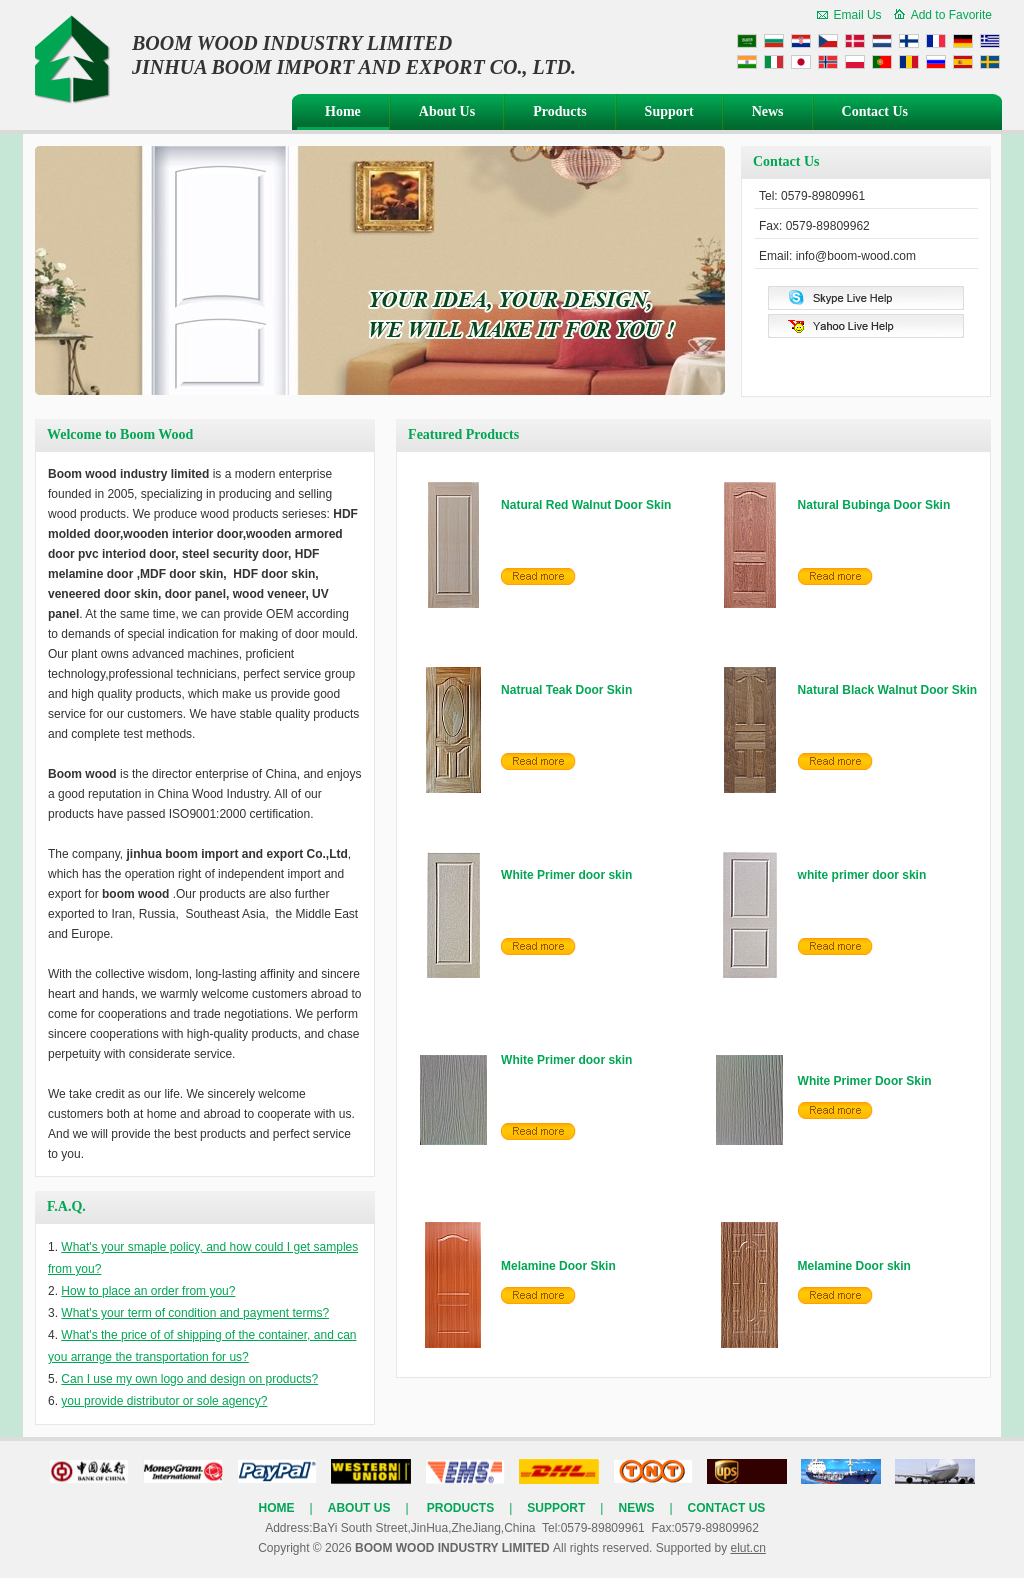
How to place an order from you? (148, 1291)
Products (559, 111)
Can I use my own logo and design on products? (189, 1379)
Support (669, 111)
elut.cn (747, 1548)
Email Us (858, 15)
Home (343, 111)
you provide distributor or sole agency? (164, 1401)
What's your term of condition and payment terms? (195, 1313)
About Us (447, 111)
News (768, 111)
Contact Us (875, 111)
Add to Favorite (951, 15)
